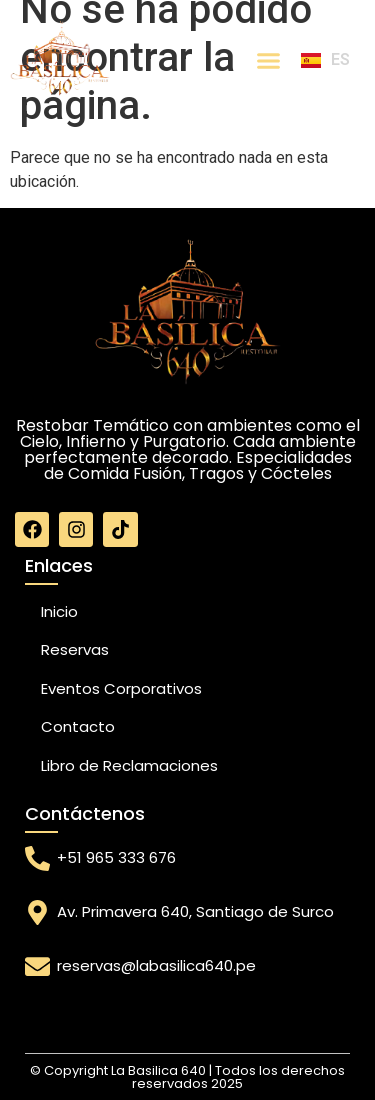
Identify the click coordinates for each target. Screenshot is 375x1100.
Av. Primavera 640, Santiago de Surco (195, 911)
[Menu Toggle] (268, 60)
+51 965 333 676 (116, 857)
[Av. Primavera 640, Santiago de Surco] (37, 912)
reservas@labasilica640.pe (156, 965)
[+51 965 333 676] (37, 858)
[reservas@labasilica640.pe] (37, 966)
